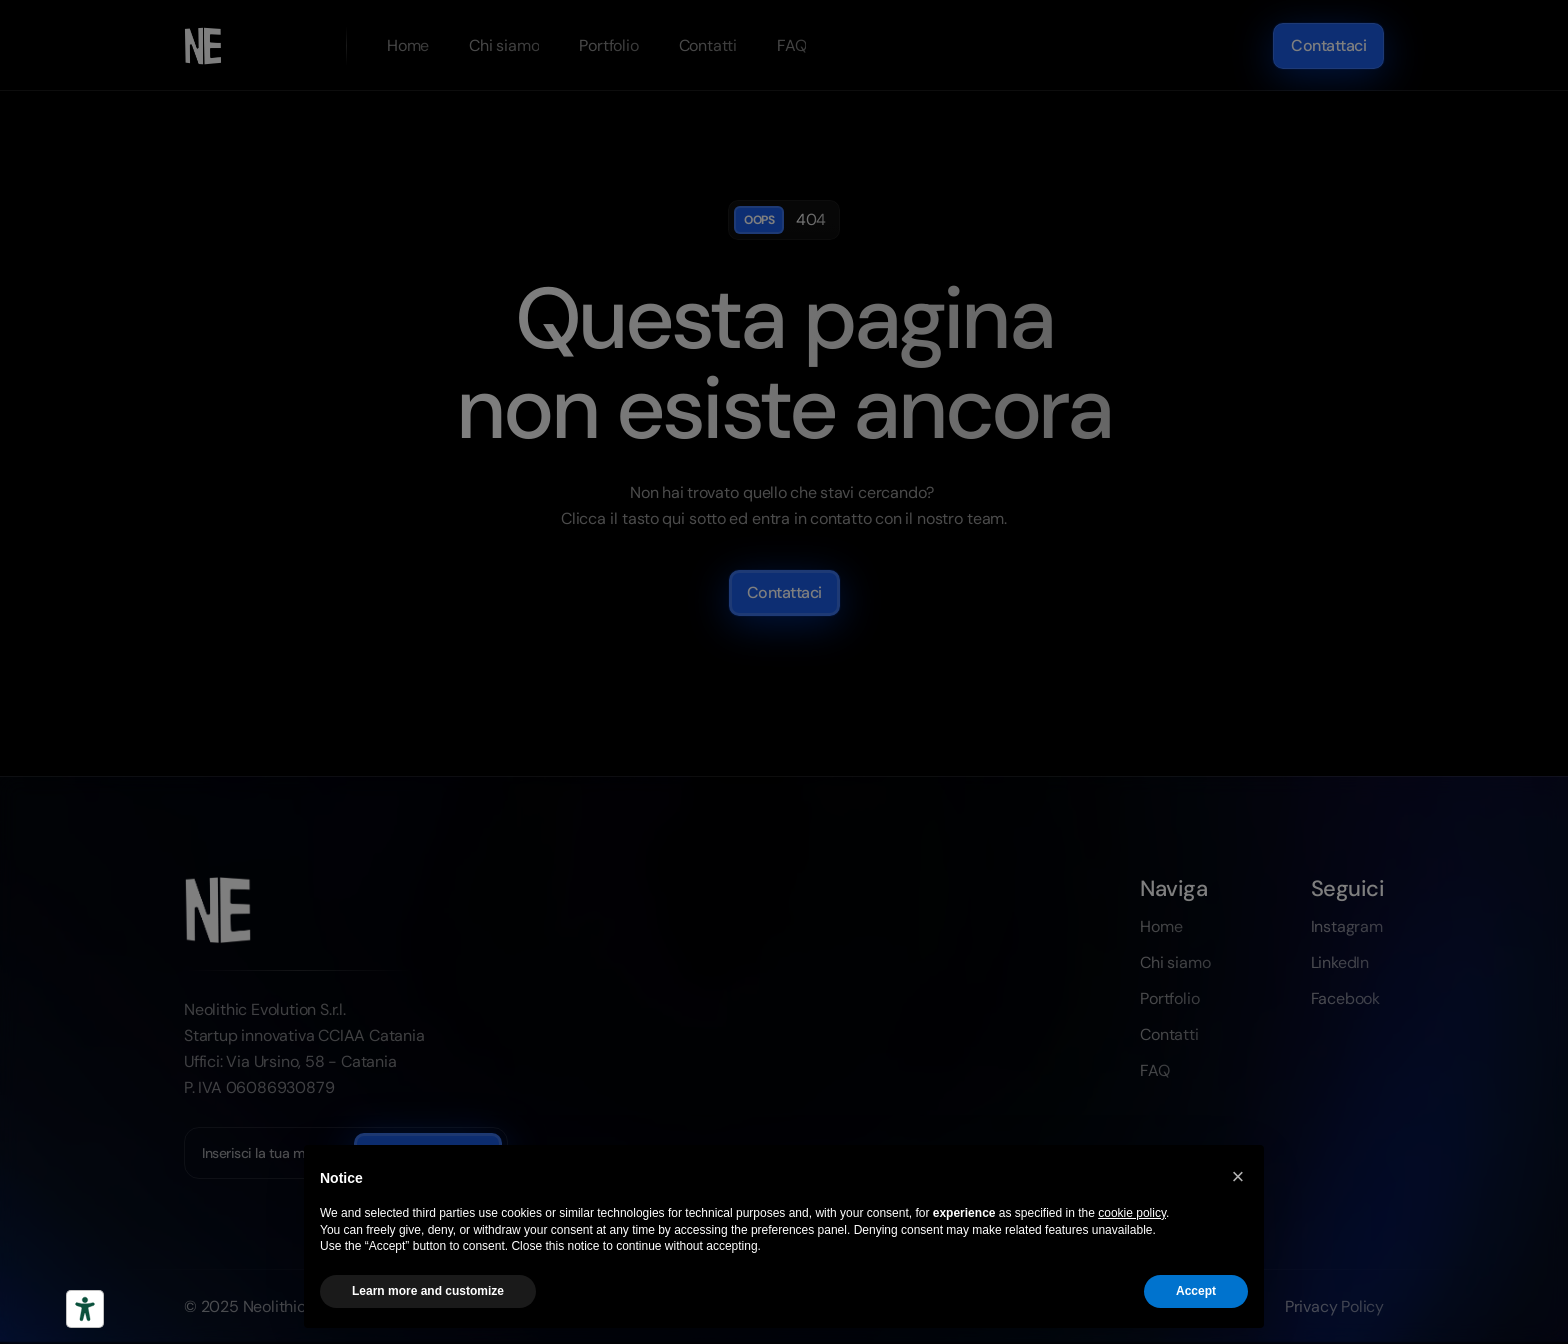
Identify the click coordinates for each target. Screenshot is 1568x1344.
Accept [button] (1196, 1291)
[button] (1238, 1177)
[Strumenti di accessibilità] (85, 1309)
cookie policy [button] (1132, 1213)
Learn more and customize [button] (428, 1291)
